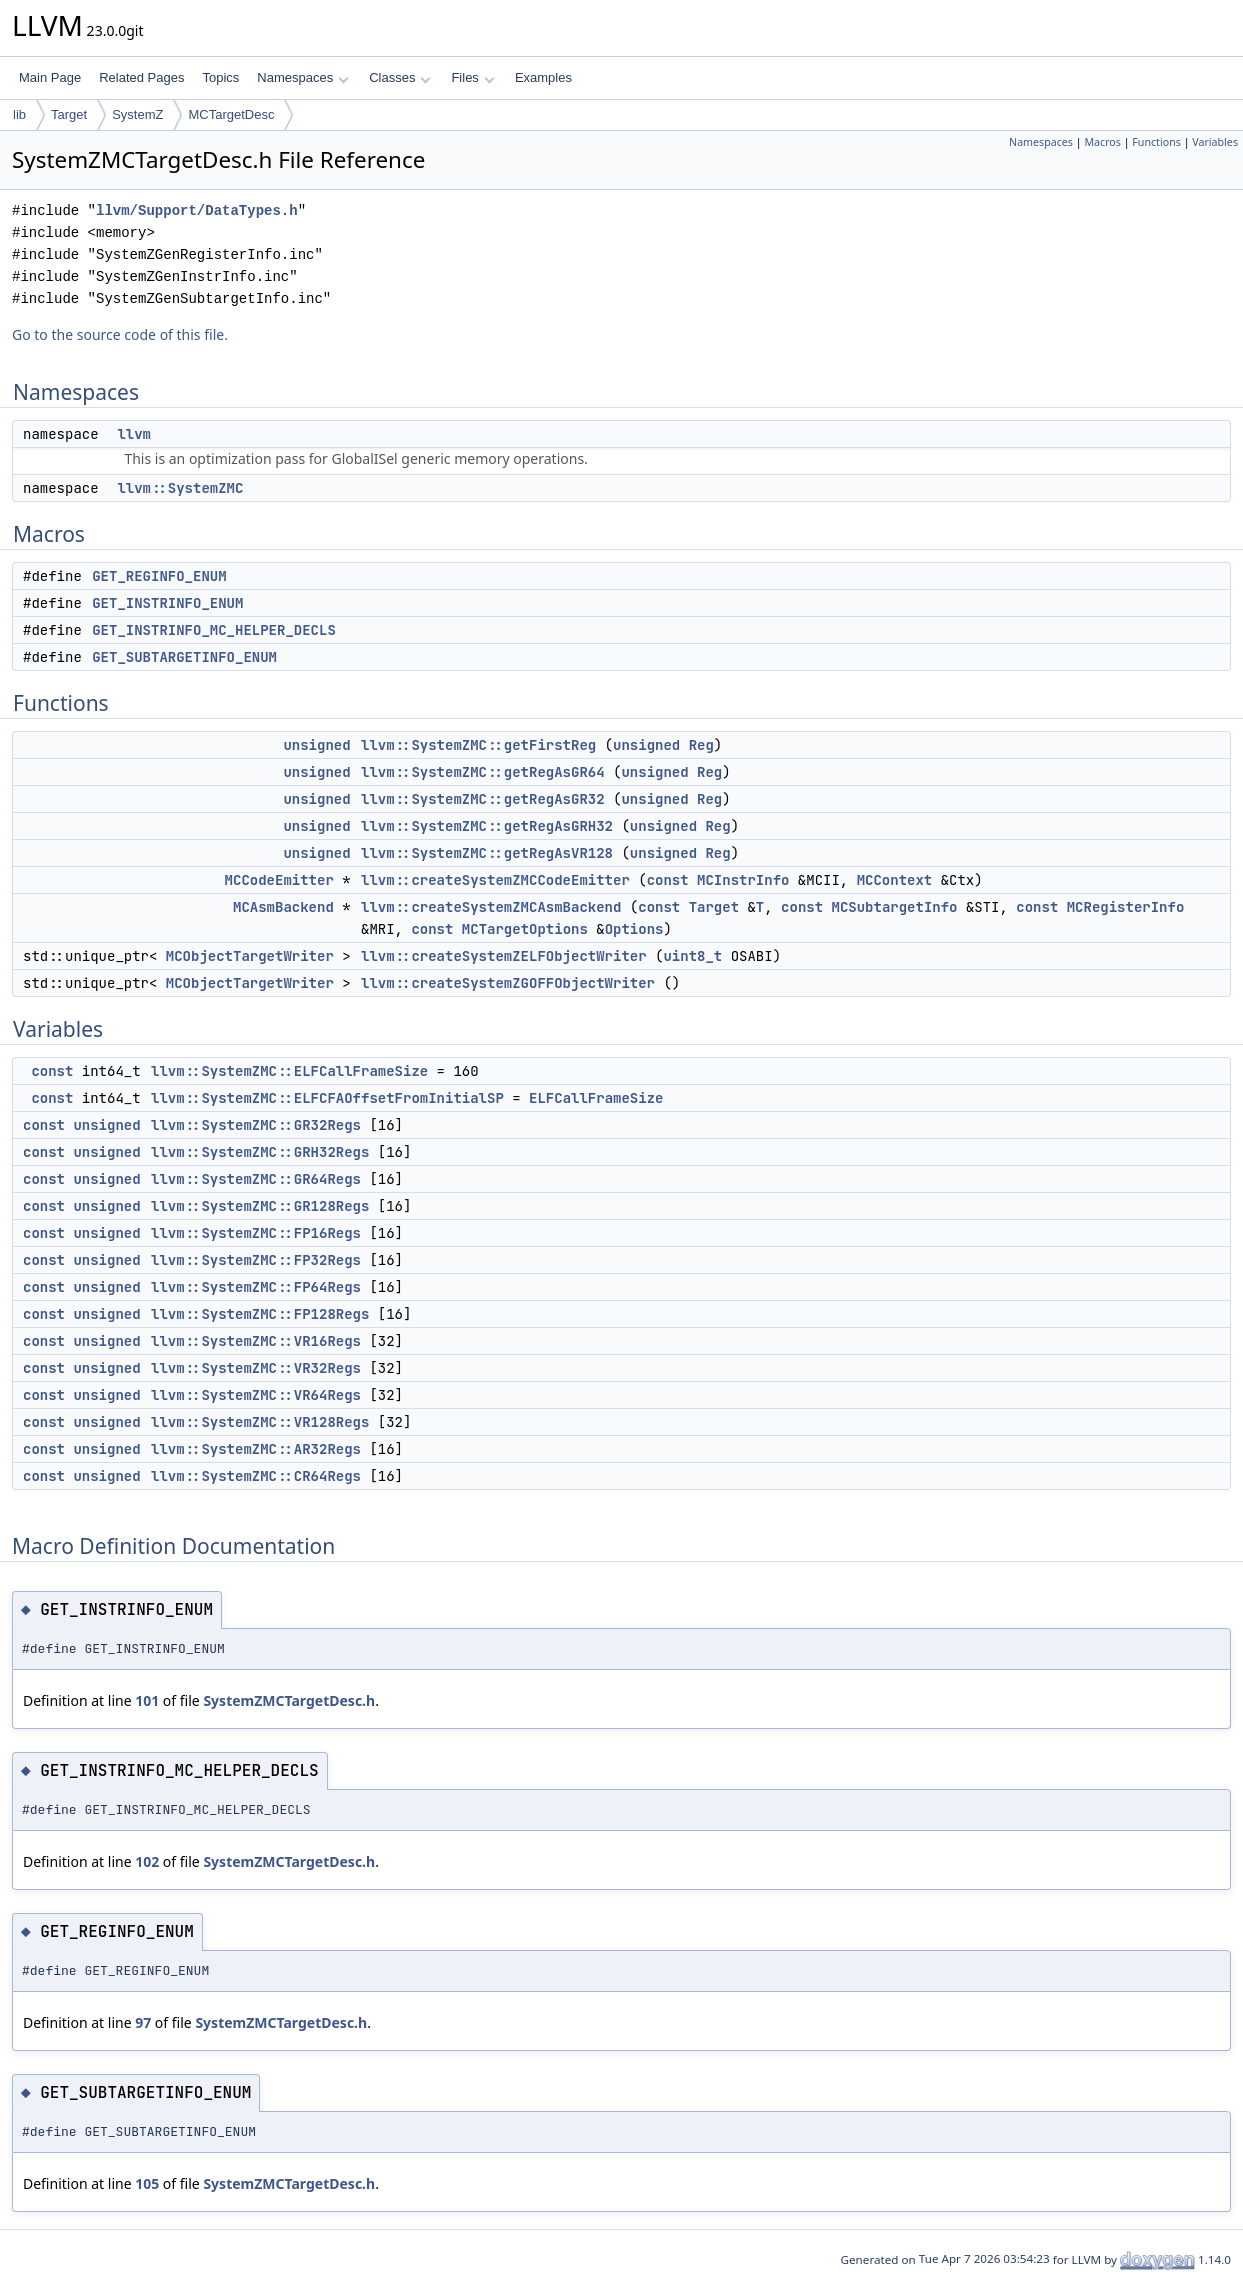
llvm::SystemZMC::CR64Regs (256, 1476)
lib (19, 114)
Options (634, 929)
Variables (1215, 142)
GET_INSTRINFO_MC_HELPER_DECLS (214, 630)
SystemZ (137, 114)
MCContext (895, 880)
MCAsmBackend (283, 907)
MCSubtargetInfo (894, 907)
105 (147, 2183)
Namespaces (302, 77)
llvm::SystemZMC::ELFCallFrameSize (289, 1071)
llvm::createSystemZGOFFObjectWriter (508, 983)
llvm (134, 434)
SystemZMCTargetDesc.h (289, 1700)
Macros (1102, 142)
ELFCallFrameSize (596, 1098)
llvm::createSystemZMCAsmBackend (491, 907)
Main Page (50, 77)
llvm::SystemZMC (180, 488)
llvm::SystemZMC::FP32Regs (256, 1260)
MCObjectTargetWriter (250, 956)
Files (472, 77)
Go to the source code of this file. (120, 334)
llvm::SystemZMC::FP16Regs (256, 1233)
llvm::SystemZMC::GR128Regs (260, 1206)
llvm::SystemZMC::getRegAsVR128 (487, 853)
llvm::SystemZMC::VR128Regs (260, 1422)
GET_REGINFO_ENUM (159, 576)
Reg (701, 745)
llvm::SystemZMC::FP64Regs (256, 1287)
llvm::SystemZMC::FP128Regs (260, 1314)
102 (147, 1861)
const (668, 880)
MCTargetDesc (231, 114)
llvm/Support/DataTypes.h (197, 210)
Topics (220, 77)
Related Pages (141, 77)
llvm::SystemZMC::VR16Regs (256, 1341)
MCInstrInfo (743, 880)
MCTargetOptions (525, 929)
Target (69, 114)
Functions (1156, 142)
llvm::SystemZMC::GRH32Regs (260, 1152)
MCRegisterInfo (1126, 907)
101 (147, 1700)
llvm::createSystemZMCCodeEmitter (495, 880)
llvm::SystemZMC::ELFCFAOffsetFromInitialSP (327, 1098)
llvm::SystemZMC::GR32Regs (256, 1125)
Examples (543, 77)
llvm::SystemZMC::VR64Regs (256, 1395)
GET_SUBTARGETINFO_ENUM (184, 657)
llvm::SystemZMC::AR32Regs (256, 1449)
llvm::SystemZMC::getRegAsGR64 (483, 772)
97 (143, 2022)
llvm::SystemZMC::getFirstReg (478, 745)
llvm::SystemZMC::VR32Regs (256, 1368)
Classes (400, 77)
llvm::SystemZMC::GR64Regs (256, 1179)
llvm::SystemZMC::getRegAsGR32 (483, 799)
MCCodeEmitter (279, 880)
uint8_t (692, 956)
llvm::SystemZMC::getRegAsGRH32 (487, 826)
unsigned (316, 745)
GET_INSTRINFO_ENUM (167, 603)
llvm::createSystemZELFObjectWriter (504, 956)
